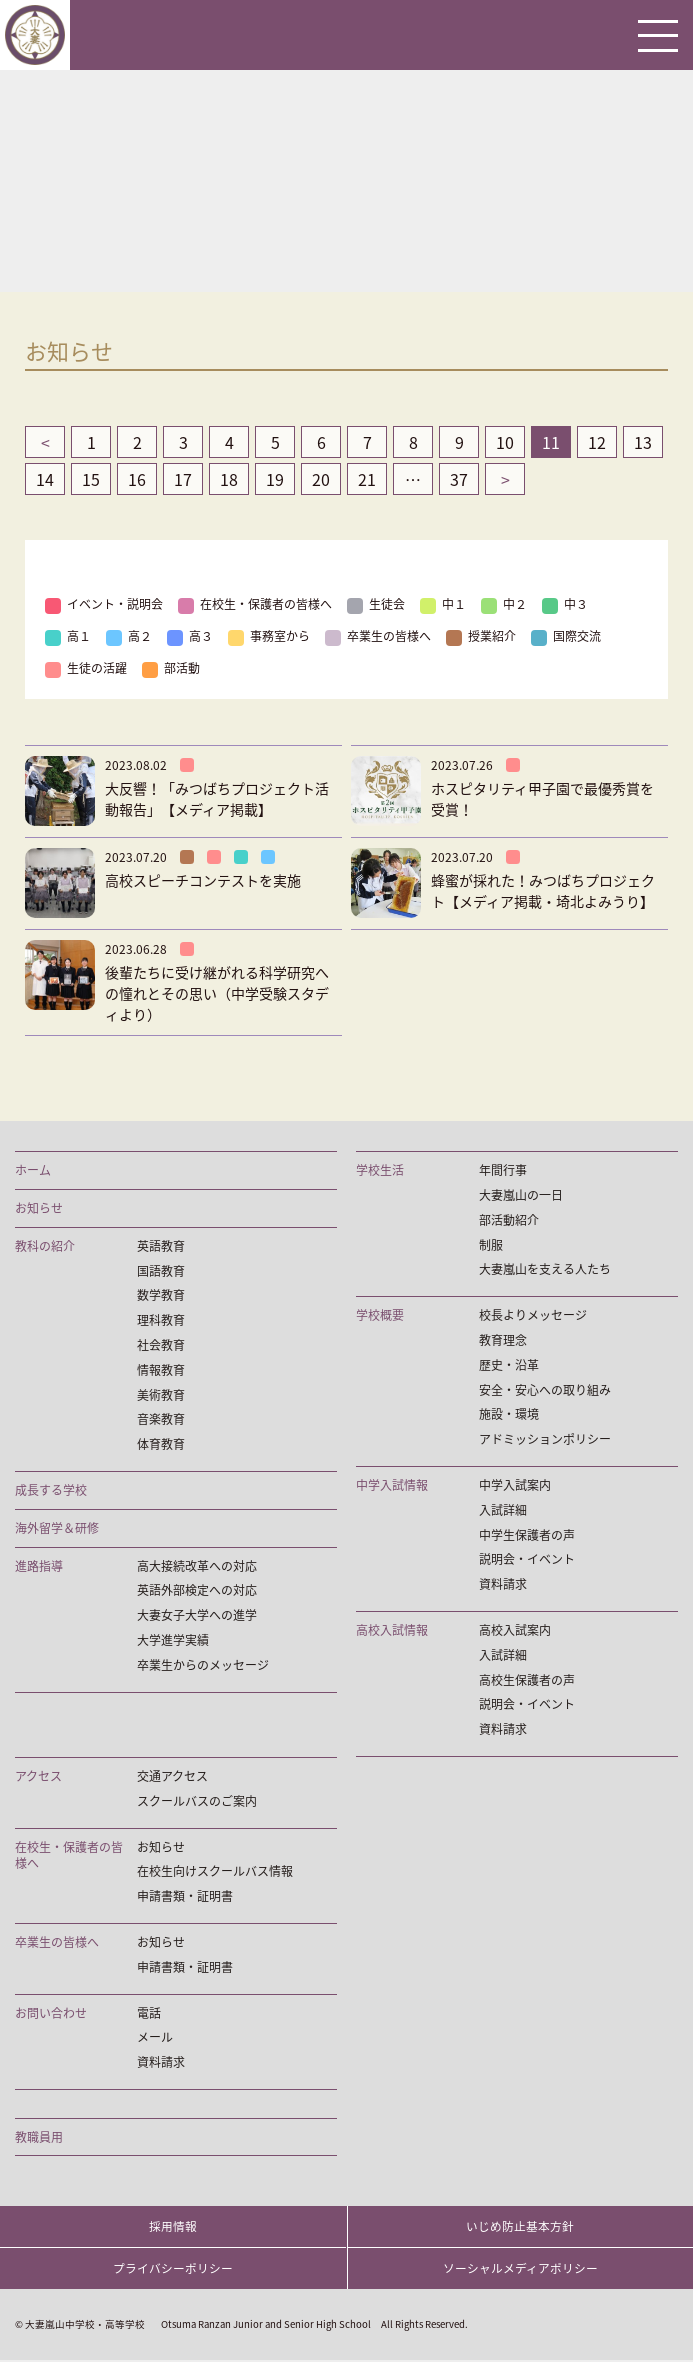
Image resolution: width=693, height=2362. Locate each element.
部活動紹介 (509, 1220)
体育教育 (161, 1444)
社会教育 (161, 1345)
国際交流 (566, 636)
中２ (504, 604)
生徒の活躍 (86, 668)
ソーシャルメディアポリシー (520, 2270)
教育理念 (503, 1340)
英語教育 (161, 1246)
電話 (149, 2013)
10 (505, 442)
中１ (443, 604)
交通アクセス (172, 1776)
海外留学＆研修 (57, 1528)
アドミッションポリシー (545, 1439)
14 (45, 479)
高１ (68, 636)
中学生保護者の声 (527, 1535)
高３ (190, 636)
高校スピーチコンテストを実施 (203, 880)
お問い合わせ (51, 2013)
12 (597, 442)
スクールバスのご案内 (197, 1801)
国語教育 (161, 1271)
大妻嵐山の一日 (521, 1195)
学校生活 (380, 1170)
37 (459, 479)
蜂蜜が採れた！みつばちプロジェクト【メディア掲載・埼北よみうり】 (543, 890)
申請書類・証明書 (185, 1896)
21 (367, 479)
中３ (565, 604)
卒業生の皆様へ (378, 636)
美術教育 (161, 1395)
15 (91, 479)
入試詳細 (503, 1510)
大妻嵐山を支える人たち (545, 1269)
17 (183, 479)
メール (155, 2037)
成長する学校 (51, 1490)
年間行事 (503, 1170)
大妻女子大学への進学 (197, 1615)
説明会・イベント (527, 1559)
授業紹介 (481, 636)
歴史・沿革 (509, 1365)
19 (275, 479)
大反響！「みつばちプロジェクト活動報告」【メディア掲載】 (217, 798)
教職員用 (39, 2137)
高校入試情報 (392, 1630)
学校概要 (380, 1315)
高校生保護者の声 (527, 1680)
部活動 (171, 668)
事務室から (269, 636)
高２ (129, 636)
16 (137, 479)
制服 (491, 1245)
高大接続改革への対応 (197, 1566)
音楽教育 (161, 1419)
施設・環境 (509, 1414)
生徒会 (376, 604)
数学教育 (161, 1295)
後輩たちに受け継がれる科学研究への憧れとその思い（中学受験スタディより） (217, 993)
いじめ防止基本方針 (520, 2227)
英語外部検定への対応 (197, 1590)
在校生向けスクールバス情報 (215, 1871)
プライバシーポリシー (173, 2270)
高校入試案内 (515, 1630)
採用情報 (173, 2227)
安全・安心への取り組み (545, 1390)
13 (643, 442)
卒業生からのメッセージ (203, 1665)
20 (321, 479)
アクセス (38, 1776)
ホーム (33, 1170)
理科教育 (161, 1320)
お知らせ (39, 1208)
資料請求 (503, 1584)
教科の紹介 (45, 1246)
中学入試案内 (515, 1485)
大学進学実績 (173, 1640)
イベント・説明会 (104, 604)
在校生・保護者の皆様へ (255, 604)
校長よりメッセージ (533, 1315)
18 (229, 479)
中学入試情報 (392, 1485)
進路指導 (39, 1566)
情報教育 (161, 1370)
